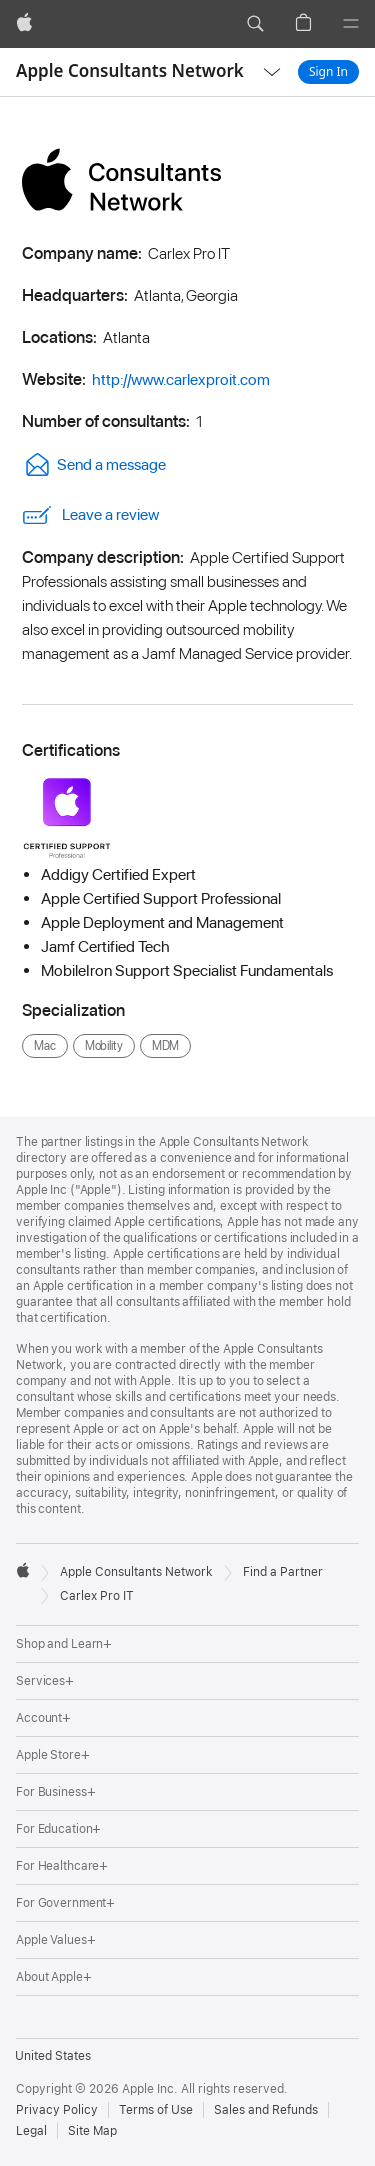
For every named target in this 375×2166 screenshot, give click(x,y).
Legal (31, 2131)
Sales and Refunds (266, 2110)
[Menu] (351, 24)
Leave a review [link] (90, 515)
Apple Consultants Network (130, 70)
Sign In (328, 71)
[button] (255, 24)
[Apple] (24, 24)
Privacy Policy (57, 2110)
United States (53, 2056)
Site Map (92, 2131)
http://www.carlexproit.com (181, 379)
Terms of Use (156, 2110)
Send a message (94, 464)
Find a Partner (283, 1572)
